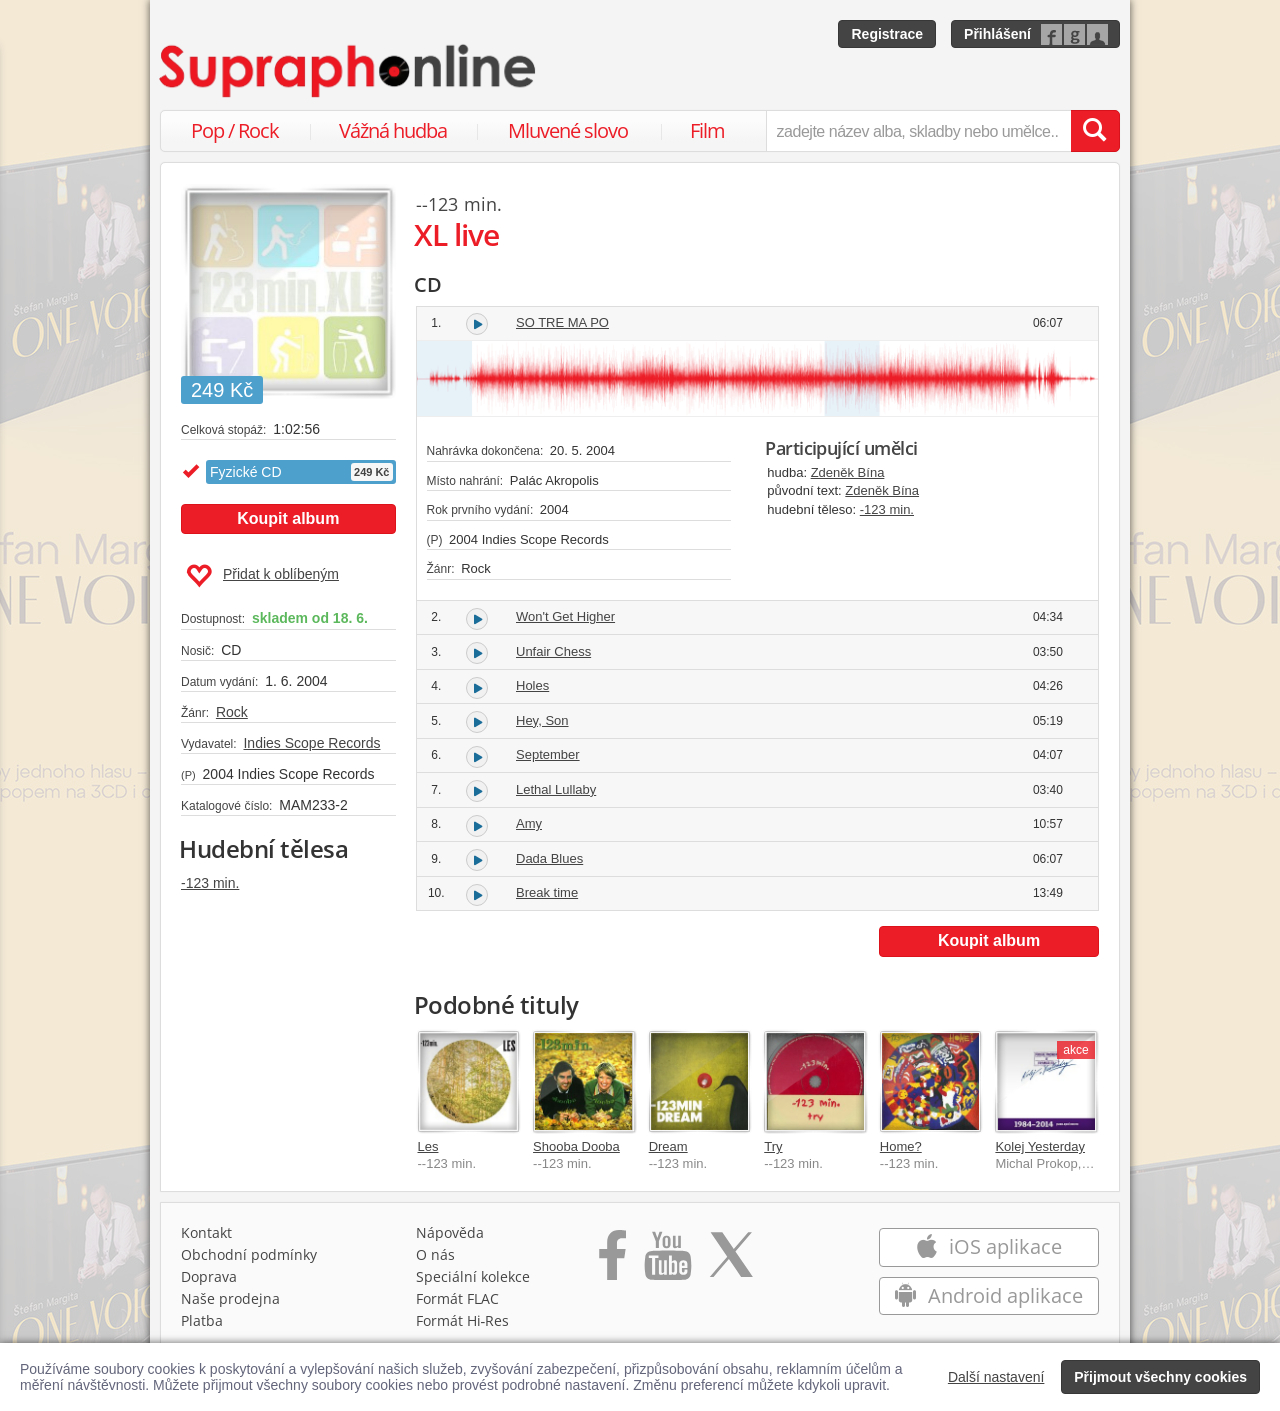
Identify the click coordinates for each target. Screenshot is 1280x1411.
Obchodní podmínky (249, 1254)
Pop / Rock (235, 130)
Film (707, 130)
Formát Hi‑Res (463, 1320)
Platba (202, 1320)
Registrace (887, 34)
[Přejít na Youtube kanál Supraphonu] (667, 1262)
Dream (668, 1146)
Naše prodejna (230, 1298)
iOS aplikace (988, 1246)
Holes (532, 685)
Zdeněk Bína (848, 472)
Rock (232, 712)
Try (773, 1146)
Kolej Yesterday (1040, 1146)
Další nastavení (996, 1377)
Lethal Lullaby (556, 789)
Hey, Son (542, 720)
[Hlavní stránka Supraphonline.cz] (349, 71)
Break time (547, 892)
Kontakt (206, 1232)
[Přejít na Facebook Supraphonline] (612, 1262)
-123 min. (210, 883)
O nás (435, 1254)
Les (428, 1146)
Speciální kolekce (473, 1276)
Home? (901, 1146)
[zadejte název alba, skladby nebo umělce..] (918, 131)
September (548, 754)
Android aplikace (988, 1295)
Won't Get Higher (565, 616)
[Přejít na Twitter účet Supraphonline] (731, 1262)
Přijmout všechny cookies (1160, 1377)
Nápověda (450, 1232)
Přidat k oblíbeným (262, 576)
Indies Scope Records (311, 743)
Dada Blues (549, 858)
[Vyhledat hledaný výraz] (1095, 131)
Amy (529, 823)
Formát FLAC (457, 1298)
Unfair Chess (553, 651)
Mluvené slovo (568, 130)
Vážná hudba (393, 130)
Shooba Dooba (576, 1146)
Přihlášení (997, 34)
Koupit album (288, 518)
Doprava (209, 1276)
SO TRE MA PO (562, 322)
